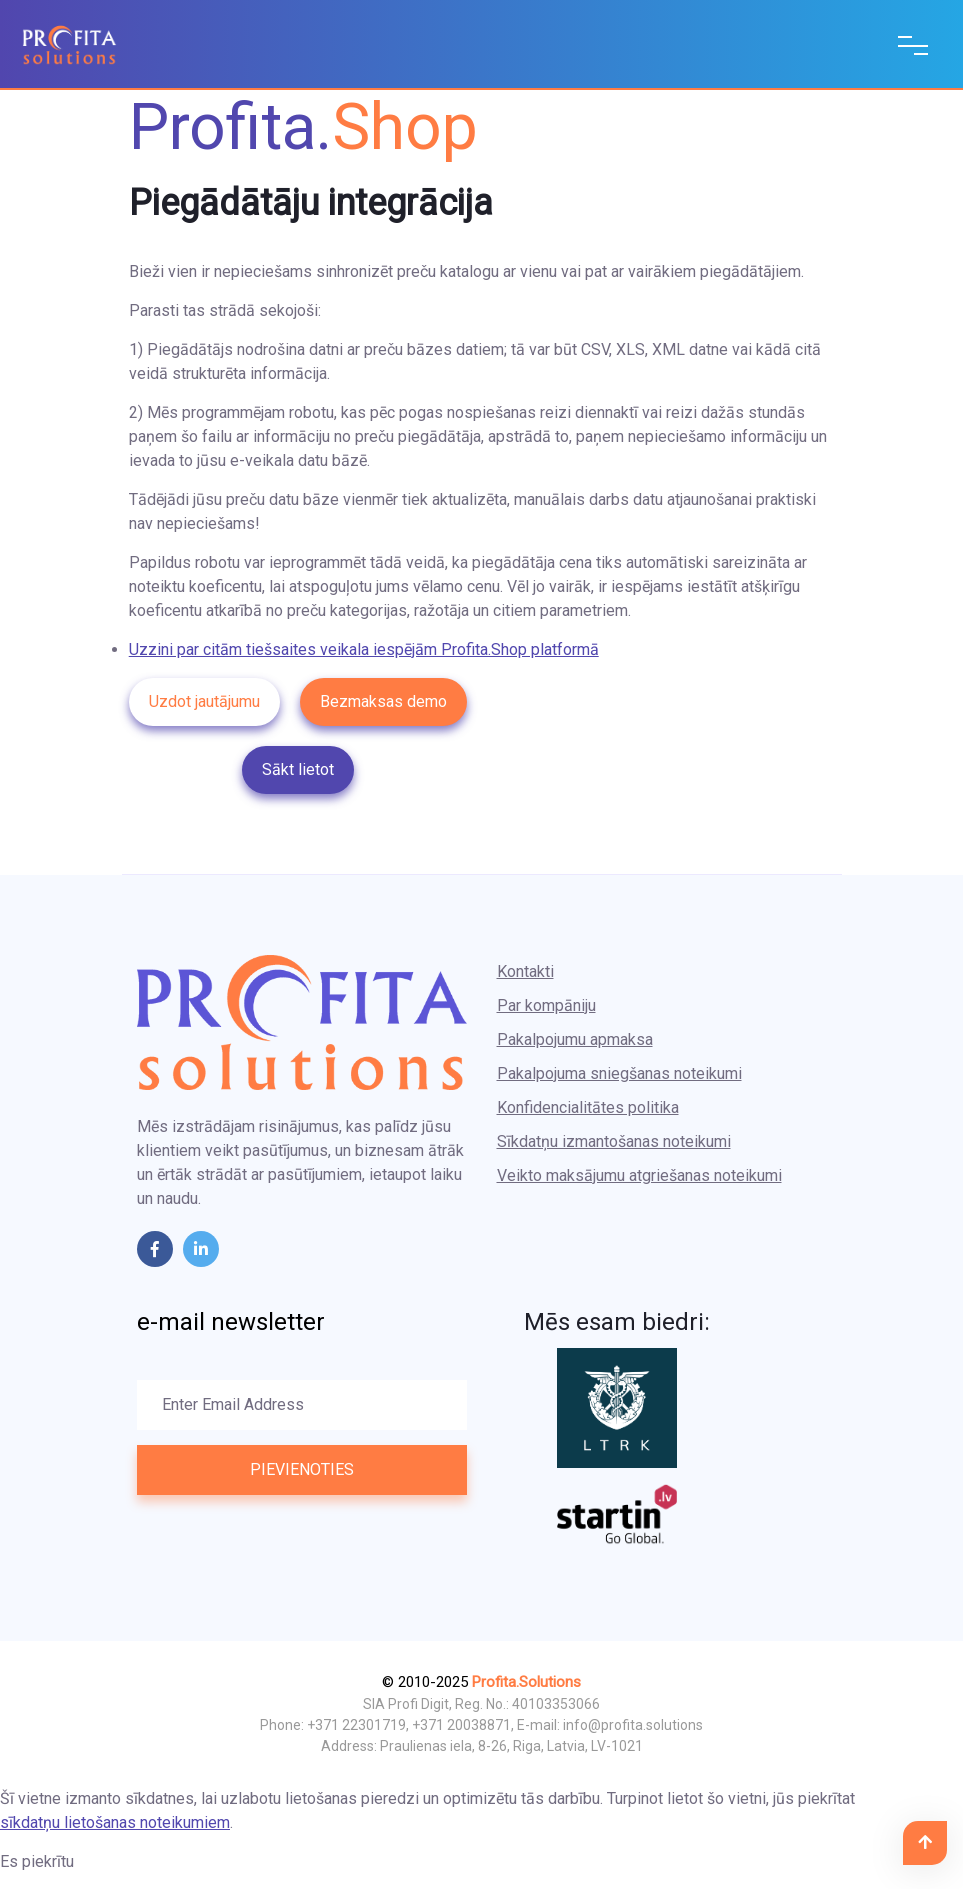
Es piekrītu (37, 1861)
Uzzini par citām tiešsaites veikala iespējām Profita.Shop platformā (364, 649)
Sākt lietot (298, 769)
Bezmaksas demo (383, 701)
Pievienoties (302, 1469)
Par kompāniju (546, 1005)
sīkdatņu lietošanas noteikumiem (115, 1822)
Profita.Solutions (526, 1682)
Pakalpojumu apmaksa (575, 1039)
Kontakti (525, 971)
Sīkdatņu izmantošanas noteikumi (614, 1141)
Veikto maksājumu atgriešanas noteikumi (639, 1175)
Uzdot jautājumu (204, 701)
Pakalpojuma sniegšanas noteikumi (619, 1073)
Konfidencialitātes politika (588, 1107)
